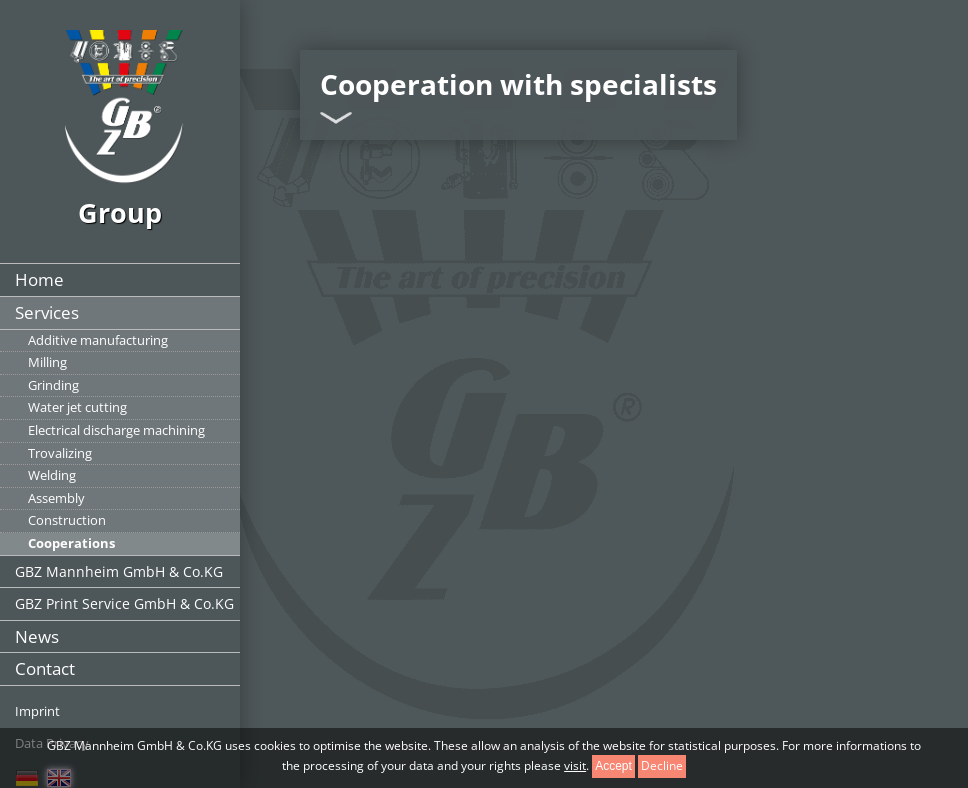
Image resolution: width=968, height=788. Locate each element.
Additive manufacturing (98, 340)
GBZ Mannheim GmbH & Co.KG (119, 571)
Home (39, 279)
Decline (662, 765)
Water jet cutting (77, 407)
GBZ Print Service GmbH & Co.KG (124, 603)
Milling (47, 362)
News (37, 636)
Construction (67, 520)
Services (47, 312)
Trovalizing (60, 453)
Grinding (53, 385)
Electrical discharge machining (116, 430)
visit (575, 765)
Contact (45, 668)
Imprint (37, 711)
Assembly (56, 498)
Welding (52, 475)
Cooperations (71, 543)
